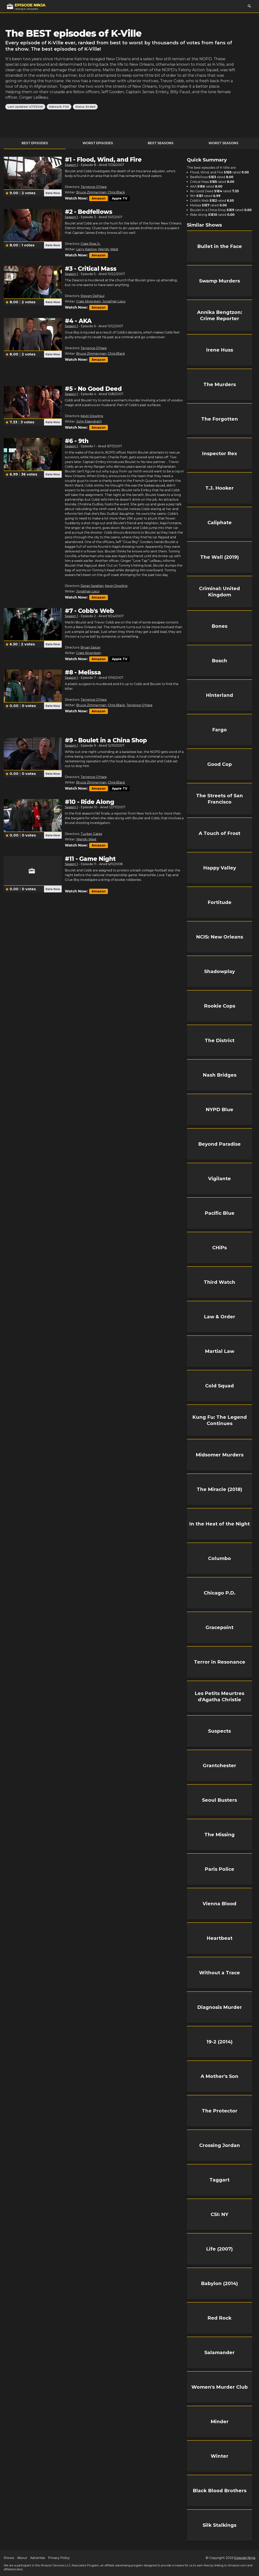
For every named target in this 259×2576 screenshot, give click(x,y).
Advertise (37, 2558)
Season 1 (71, 165)
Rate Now (53, 193)
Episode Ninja (244, 2558)
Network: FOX (59, 106)
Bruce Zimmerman (91, 192)
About (22, 2558)
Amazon (99, 198)
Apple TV (119, 198)
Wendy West (108, 249)
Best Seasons (161, 143)
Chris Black (116, 192)
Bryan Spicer (91, 647)
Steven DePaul (93, 296)
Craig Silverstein (88, 301)
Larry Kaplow (86, 249)
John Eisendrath (89, 421)
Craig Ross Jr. (91, 244)
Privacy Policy (59, 2558)
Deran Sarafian (92, 586)
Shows (9, 2558)
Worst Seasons (223, 143)
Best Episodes (35, 143)
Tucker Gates (91, 834)
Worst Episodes (98, 143)
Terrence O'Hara (94, 187)
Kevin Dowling (92, 416)
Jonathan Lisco (114, 301)
